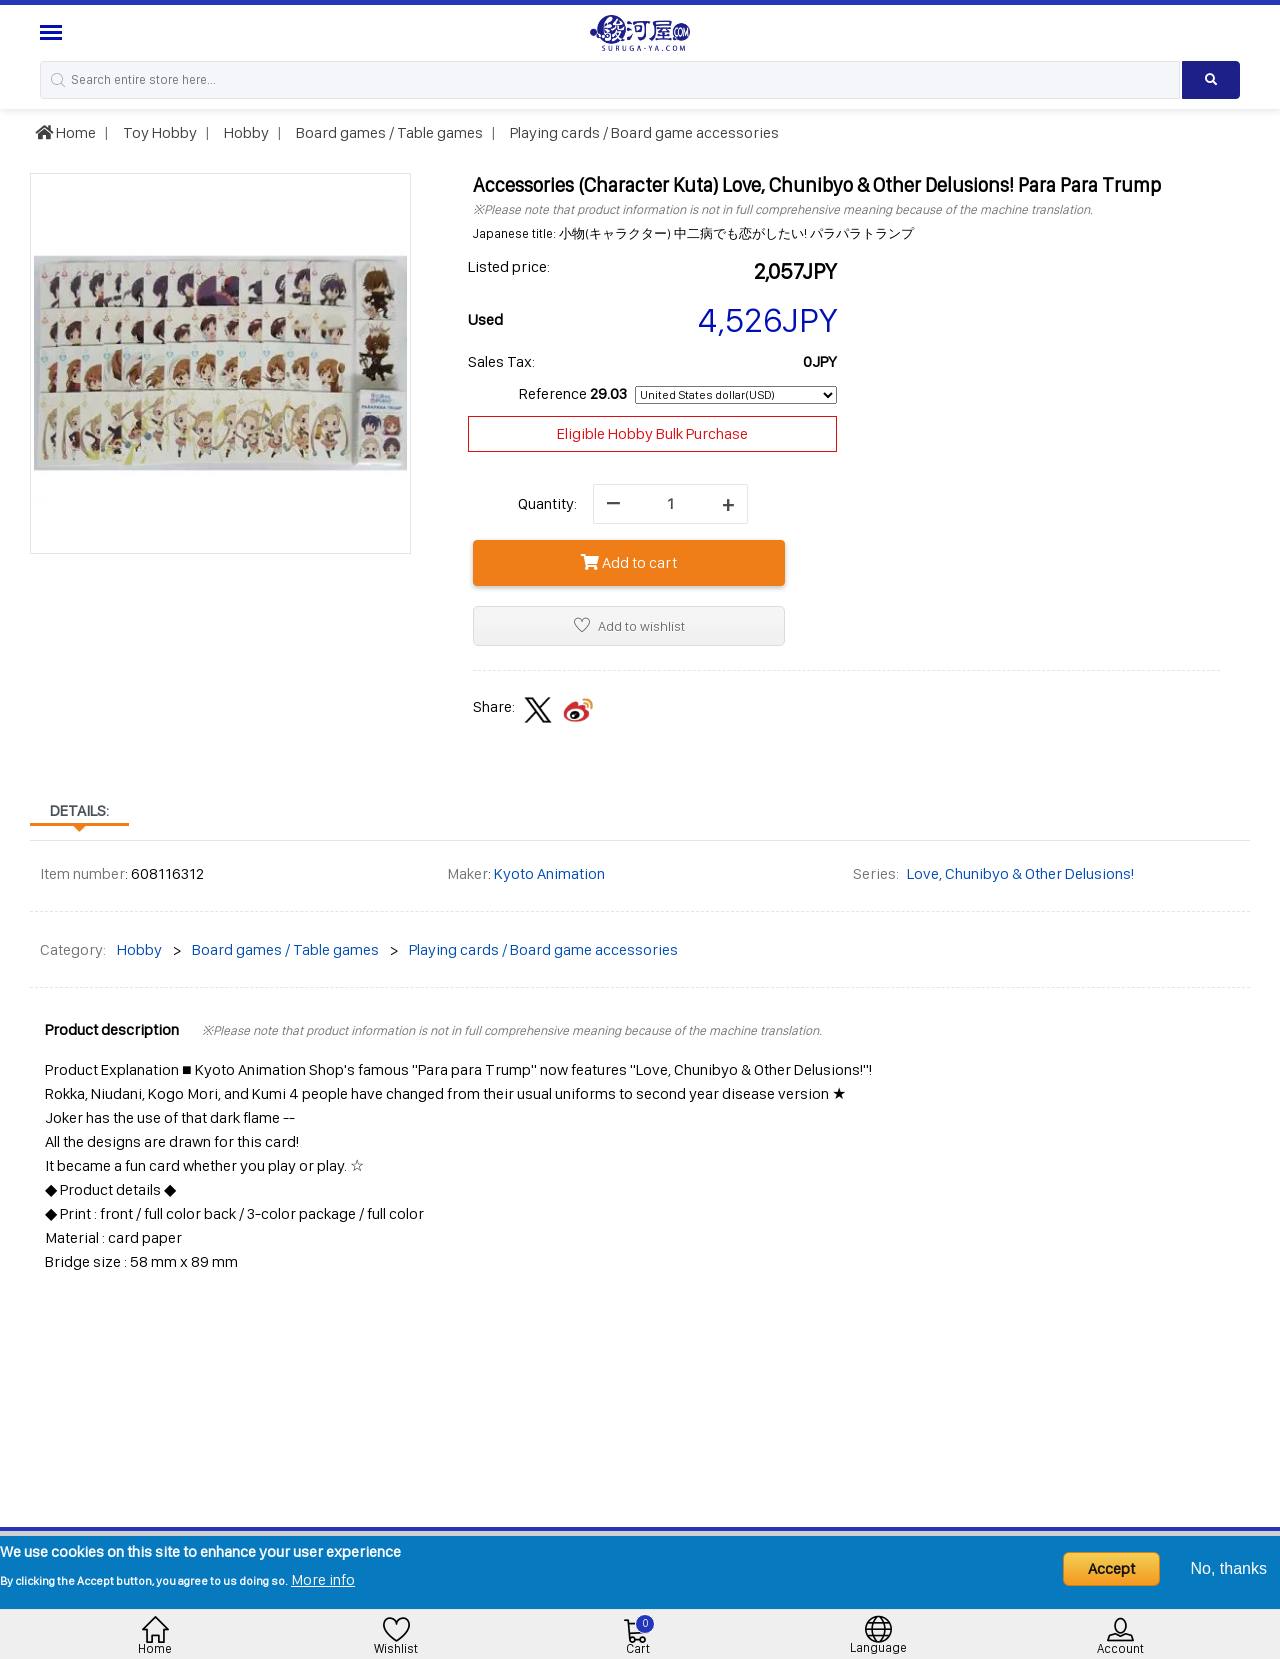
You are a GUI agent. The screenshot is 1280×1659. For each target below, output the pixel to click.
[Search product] (1211, 80)
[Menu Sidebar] (53, 32)
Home (65, 132)
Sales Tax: (501, 361)
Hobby (245, 132)
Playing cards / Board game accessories (643, 132)
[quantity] (670, 504)
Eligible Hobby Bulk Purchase (652, 433)
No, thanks (1229, 1568)
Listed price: (509, 266)
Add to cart (629, 562)
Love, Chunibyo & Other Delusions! (1020, 873)
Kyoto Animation (549, 873)
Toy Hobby (158, 132)
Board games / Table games (388, 132)
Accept (1111, 1568)
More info (323, 1579)
